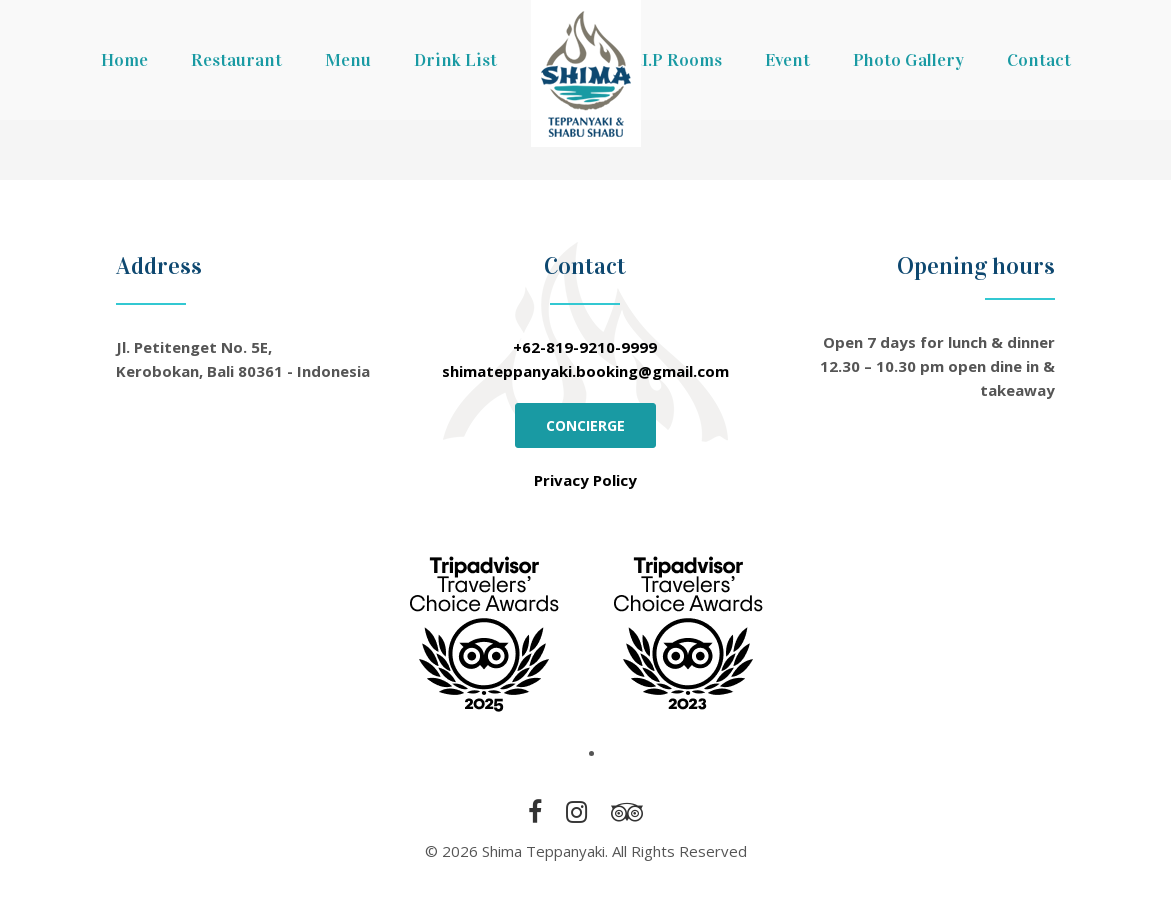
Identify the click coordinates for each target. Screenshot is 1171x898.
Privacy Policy (585, 480)
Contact (1039, 60)
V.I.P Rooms (674, 60)
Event (787, 60)
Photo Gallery (908, 60)
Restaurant (236, 60)
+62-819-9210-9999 (585, 347)
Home (124, 60)
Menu (348, 60)
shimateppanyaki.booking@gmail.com (585, 371)
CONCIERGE (585, 425)
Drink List (455, 60)
